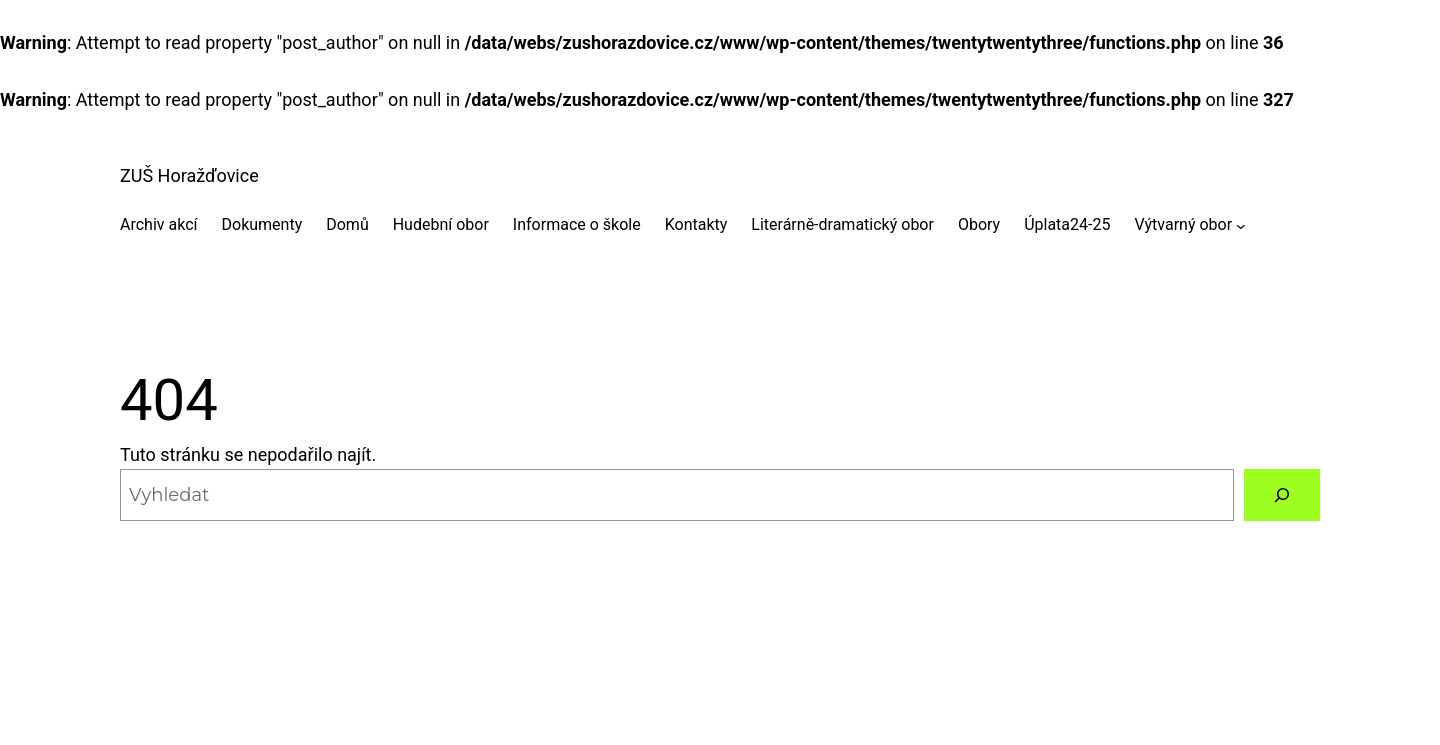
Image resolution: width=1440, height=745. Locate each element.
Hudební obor (441, 224)
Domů (347, 224)
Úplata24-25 (1067, 224)
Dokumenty (262, 224)
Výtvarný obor (1183, 224)
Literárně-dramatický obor (842, 224)
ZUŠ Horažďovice (189, 175)
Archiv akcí (159, 224)
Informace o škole (577, 224)
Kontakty (696, 224)
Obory (979, 224)
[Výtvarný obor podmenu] (1241, 225)
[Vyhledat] (1282, 495)
